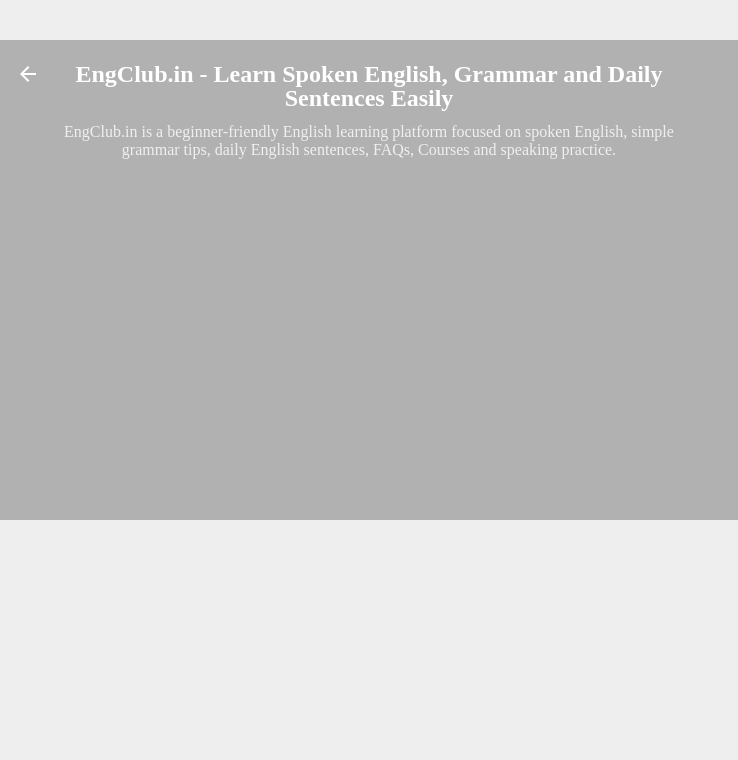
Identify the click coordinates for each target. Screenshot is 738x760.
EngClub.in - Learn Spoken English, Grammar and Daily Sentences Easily (368, 86)
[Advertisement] (369, 304)
